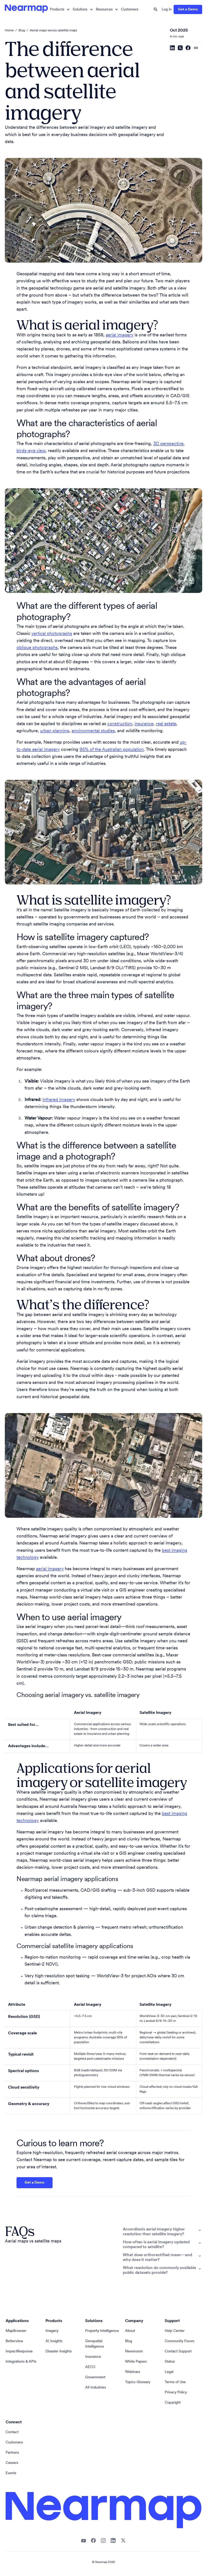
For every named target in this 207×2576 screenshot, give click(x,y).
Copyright (173, 2403)
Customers (129, 9)
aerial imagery (119, 335)
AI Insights (54, 2341)
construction (119, 724)
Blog (22, 30)
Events (11, 2473)
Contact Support (178, 2351)
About (130, 2331)
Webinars (132, 2372)
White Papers (136, 2362)
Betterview (14, 2341)
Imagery (52, 2331)
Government (95, 2377)
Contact (12, 2432)
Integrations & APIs (21, 2362)
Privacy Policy (176, 2392)
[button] (162, 2230)
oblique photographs (37, 648)
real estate (166, 724)
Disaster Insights (59, 2351)
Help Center (174, 2331)
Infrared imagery (58, 1100)
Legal (169, 2372)
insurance (144, 724)
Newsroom (134, 2351)
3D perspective (168, 444)
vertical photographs (51, 633)
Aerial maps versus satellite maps (53, 30)
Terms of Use (175, 2382)
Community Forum (179, 2341)
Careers (12, 2463)
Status (170, 2362)
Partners (12, 2453)
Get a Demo (188, 9)
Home (9, 30)
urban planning (54, 731)
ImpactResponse (19, 2351)
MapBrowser (16, 2331)
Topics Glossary (137, 2382)
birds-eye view (31, 451)
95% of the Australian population (112, 749)
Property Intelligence (102, 2331)
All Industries (95, 2388)
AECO (90, 2367)
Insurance (93, 2357)
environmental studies (93, 731)
